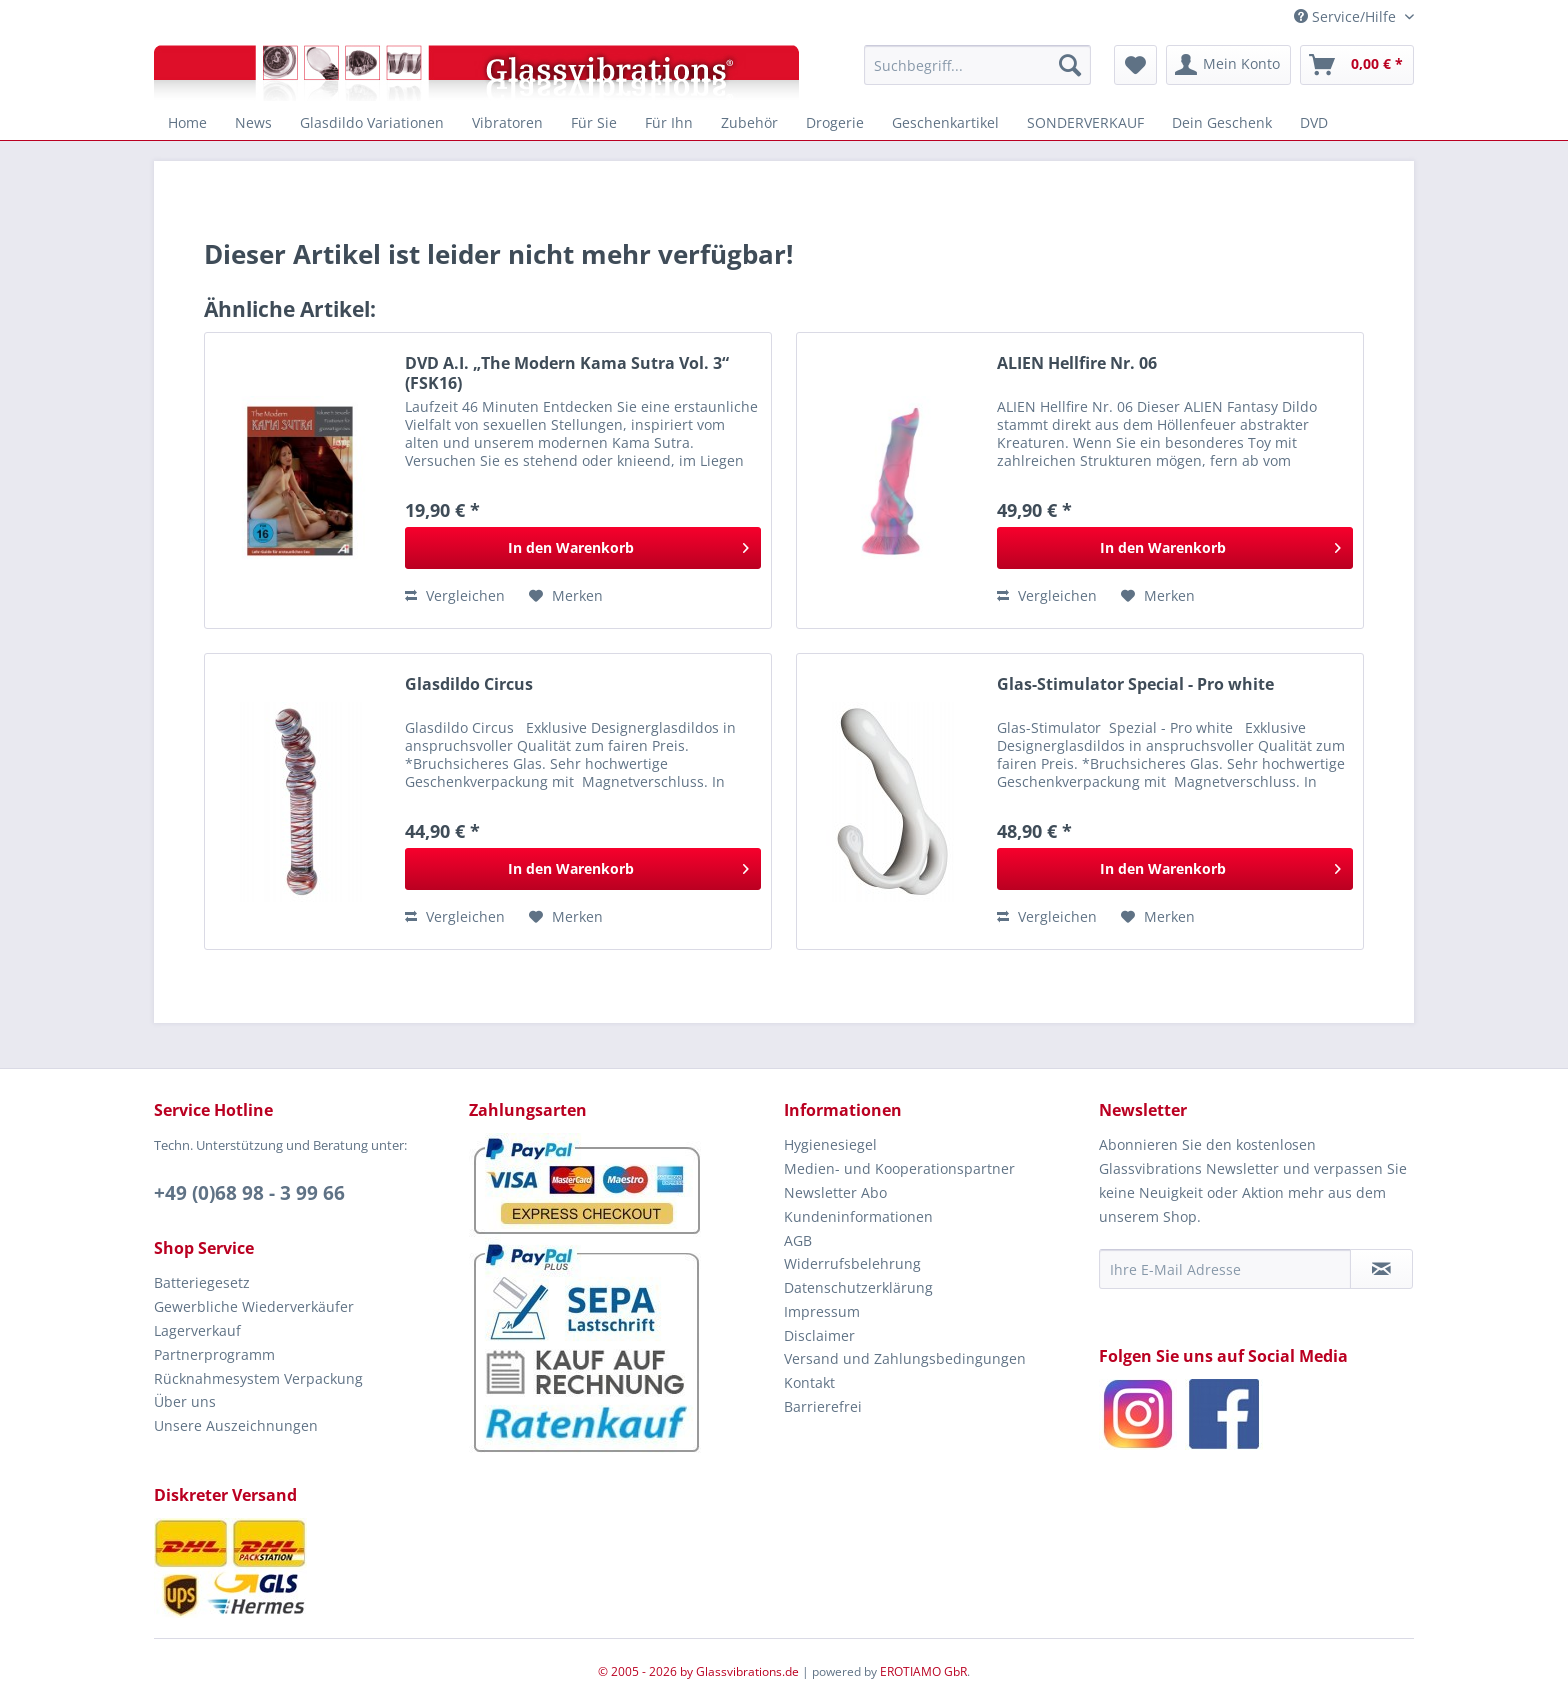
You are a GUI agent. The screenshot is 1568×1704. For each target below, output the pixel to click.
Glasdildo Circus (469, 684)
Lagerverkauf (197, 1330)
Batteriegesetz (202, 1282)
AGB (798, 1240)
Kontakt (809, 1382)
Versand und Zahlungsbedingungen (905, 1358)
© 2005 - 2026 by (647, 1671)
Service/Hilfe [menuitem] (1347, 16)
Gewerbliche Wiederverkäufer (254, 1306)
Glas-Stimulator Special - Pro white (1135, 684)
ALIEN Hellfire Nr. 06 (1077, 363)
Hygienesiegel (830, 1144)
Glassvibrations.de (747, 1671)
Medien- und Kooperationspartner (899, 1168)
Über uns (185, 1401)
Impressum (822, 1311)
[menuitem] (977, 65)
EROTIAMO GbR (923, 1671)
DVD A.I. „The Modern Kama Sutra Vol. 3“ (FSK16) (567, 373)
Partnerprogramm (214, 1354)
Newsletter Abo (835, 1192)
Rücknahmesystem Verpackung (258, 1378)
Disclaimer (819, 1335)
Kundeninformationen (858, 1216)
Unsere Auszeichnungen (236, 1425)
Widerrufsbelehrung (852, 1263)
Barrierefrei (823, 1406)
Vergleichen (455, 595)
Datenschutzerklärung (858, 1287)
